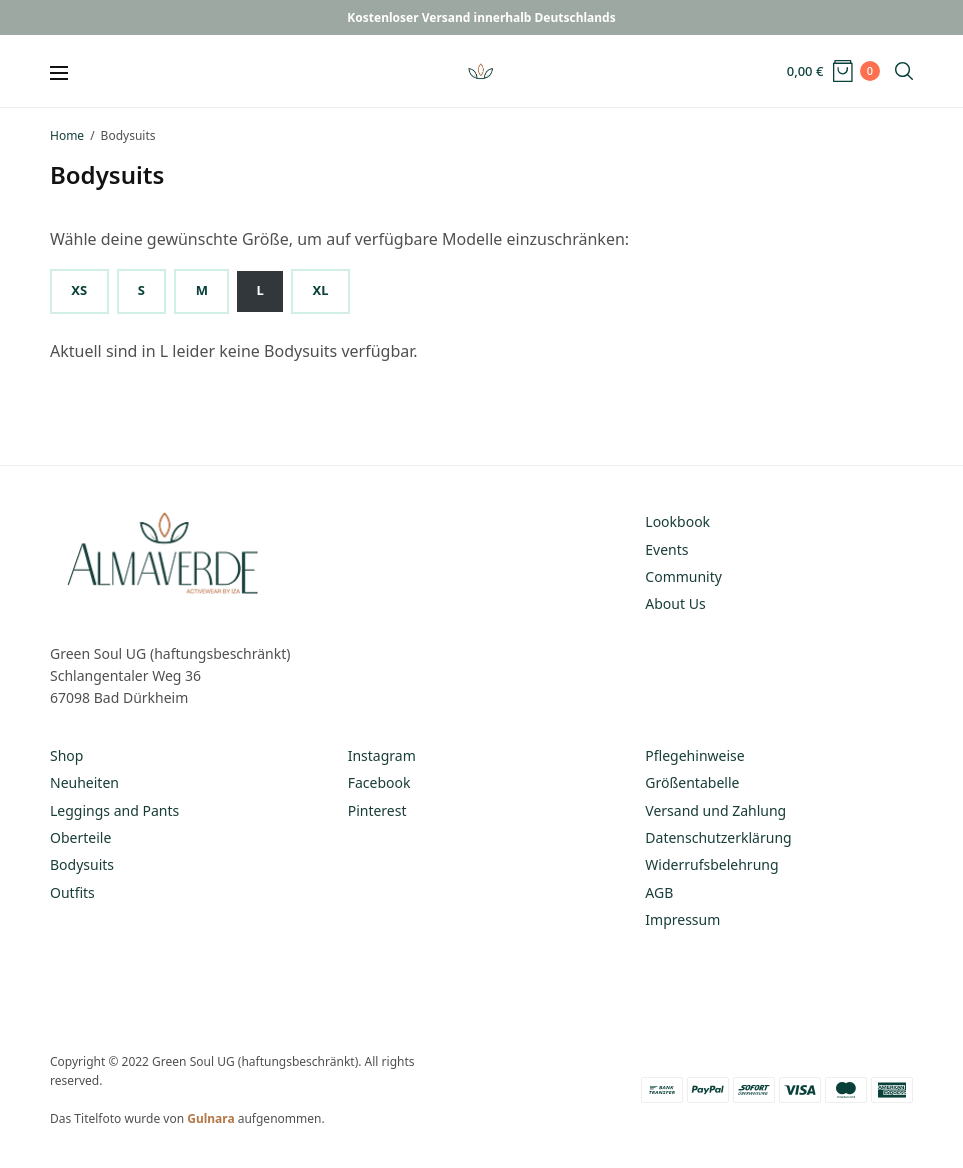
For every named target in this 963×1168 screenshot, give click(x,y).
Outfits (72, 892)
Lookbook (677, 521)
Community (683, 576)
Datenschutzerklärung (718, 837)
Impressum (682, 919)
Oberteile (80, 837)
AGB (659, 892)
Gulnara (210, 1118)
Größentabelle (692, 782)
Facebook (379, 782)
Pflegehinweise (694, 755)
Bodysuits (82, 864)
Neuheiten (84, 782)
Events (666, 549)
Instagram (382, 755)
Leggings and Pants (114, 810)
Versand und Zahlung (715, 810)
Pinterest (377, 810)
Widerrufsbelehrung (711, 864)
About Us (675, 603)
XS (79, 290)
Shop (66, 755)
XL (321, 290)
